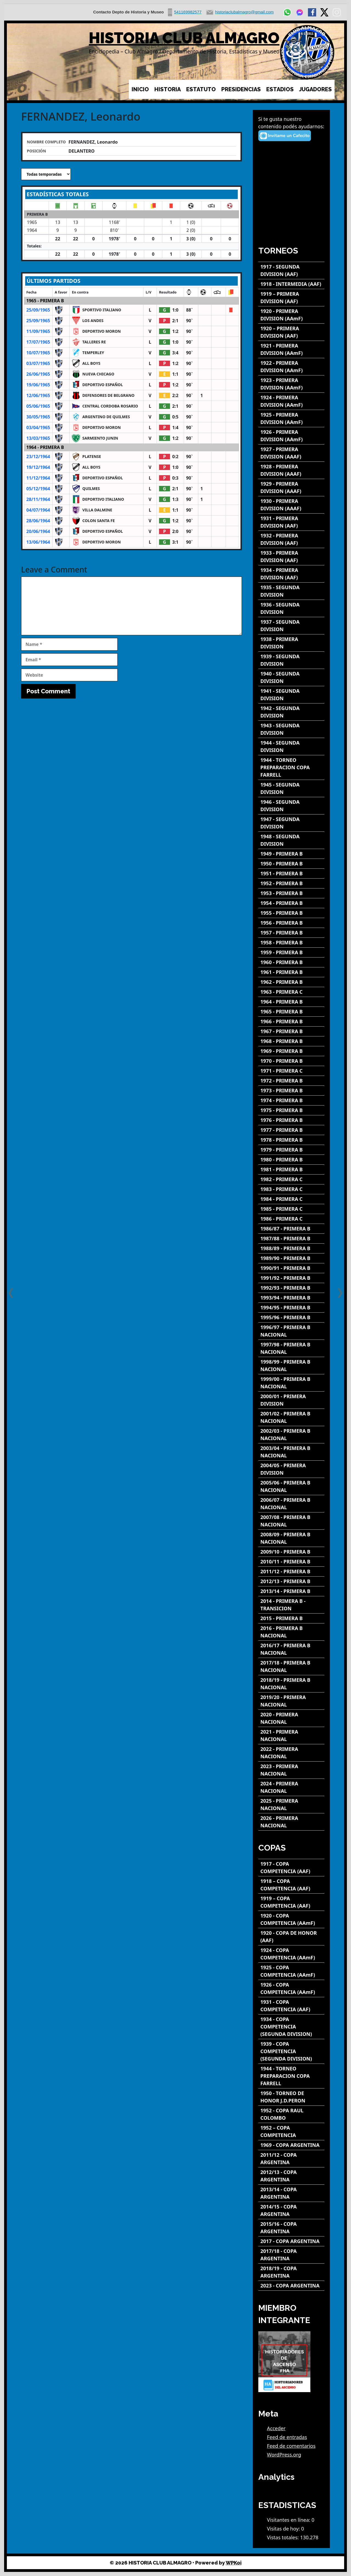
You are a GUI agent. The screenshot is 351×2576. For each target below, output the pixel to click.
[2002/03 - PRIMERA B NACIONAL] (291, 1434)
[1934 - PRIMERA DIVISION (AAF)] (291, 573)
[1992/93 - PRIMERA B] (291, 1288)
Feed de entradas (287, 2437)
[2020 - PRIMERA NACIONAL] (291, 1718)
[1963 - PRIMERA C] (291, 992)
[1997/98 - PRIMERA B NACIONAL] (291, 1348)
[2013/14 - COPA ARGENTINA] (291, 2193)
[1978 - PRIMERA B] (291, 1140)
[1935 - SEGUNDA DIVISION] (291, 591)
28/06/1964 (38, 520)
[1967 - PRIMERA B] (291, 1031)
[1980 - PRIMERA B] (291, 1159)
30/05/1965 (38, 417)
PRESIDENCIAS (241, 89)
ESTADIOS (280, 89)
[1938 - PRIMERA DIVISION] (291, 642)
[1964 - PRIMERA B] (291, 1002)
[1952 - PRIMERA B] (291, 883)
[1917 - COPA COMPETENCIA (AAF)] (291, 1867)
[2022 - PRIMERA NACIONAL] (291, 1752)
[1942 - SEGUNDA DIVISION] (291, 711)
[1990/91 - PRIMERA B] (291, 1268)
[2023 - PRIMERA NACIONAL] (291, 1770)
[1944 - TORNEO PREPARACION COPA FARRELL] (291, 767)
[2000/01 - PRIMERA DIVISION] (291, 1400)
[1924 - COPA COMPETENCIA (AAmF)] (291, 1953)
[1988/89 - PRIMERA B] (291, 1248)
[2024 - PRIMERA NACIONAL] (291, 1787)
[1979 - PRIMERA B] (291, 1150)
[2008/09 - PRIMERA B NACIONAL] (291, 1538)
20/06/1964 (38, 531)
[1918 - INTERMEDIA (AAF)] (291, 284)
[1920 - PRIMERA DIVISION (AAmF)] (291, 314)
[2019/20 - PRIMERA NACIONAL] (291, 1700)
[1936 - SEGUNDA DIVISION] (291, 608)
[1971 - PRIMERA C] (291, 1071)
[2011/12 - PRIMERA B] (291, 1571)
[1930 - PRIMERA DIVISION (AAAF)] (291, 504)
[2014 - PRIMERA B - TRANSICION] (291, 1604)
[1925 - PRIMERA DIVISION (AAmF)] (291, 418)
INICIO (140, 89)
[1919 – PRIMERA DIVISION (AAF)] (291, 297)
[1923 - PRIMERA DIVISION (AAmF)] (291, 383)
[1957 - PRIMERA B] (291, 932)
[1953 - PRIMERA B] (291, 893)
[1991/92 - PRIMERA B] (291, 1278)
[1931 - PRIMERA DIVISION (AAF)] (291, 522)
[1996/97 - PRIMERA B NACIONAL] (291, 1331)
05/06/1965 (38, 406)
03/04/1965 (38, 427)
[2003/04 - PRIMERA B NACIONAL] (291, 1451)
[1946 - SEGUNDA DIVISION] (291, 805)
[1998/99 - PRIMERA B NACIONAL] (291, 1365)
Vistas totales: (283, 2537)
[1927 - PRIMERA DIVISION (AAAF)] (291, 452)
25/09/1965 (38, 310)
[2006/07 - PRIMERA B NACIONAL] (291, 1503)
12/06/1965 (38, 395)
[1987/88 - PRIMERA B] (291, 1238)
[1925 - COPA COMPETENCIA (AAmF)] (291, 1971)
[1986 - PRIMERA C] (291, 1219)
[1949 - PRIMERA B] (291, 854)
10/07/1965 (38, 352)
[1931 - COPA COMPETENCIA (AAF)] (291, 2005)
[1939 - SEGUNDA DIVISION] (291, 660)
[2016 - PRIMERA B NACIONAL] (291, 1631)
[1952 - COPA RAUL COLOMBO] (291, 2114)
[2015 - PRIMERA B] (291, 1618)
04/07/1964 (38, 510)
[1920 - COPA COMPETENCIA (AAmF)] (291, 1919)
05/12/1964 (38, 488)
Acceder (276, 2428)
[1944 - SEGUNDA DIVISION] (291, 746)
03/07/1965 (38, 363)
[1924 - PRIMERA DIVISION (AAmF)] (291, 401)
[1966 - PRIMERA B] (291, 1021)
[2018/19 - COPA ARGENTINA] (291, 2272)
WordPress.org (284, 2454)
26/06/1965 (38, 374)
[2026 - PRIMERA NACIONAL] (291, 1821)
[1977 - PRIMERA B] (291, 1130)
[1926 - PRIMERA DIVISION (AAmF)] (291, 435)
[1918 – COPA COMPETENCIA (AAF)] (291, 1884)
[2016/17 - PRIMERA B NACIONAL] (291, 1649)
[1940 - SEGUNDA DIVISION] (291, 677)
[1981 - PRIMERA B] (291, 1169)
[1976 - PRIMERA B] (291, 1120)
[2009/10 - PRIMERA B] (291, 1552)
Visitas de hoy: (284, 2528)
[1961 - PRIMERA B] (291, 972)
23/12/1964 (38, 456)
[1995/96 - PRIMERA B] (291, 1317)
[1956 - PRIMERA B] (291, 923)
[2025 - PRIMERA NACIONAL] (291, 1804)
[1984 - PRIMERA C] (291, 1199)
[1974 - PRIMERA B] (291, 1100)
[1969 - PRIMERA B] (291, 1051)
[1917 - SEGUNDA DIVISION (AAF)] (291, 270)
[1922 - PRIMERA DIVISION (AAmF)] (291, 366)
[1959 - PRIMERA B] (291, 952)
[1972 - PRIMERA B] (291, 1080)
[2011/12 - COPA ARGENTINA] (291, 2158)
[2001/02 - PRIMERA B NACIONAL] (291, 1417)
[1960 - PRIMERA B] (291, 962)
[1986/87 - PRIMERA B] (291, 1228)
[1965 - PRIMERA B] (291, 1011)
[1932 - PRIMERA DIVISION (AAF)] (291, 539)
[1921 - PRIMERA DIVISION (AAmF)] (291, 349)
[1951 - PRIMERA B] (291, 873)
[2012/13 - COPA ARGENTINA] (291, 2175)
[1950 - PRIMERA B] (291, 863)
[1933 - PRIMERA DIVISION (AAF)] (291, 556)
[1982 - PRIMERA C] (291, 1179)
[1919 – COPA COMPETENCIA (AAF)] (291, 1902)
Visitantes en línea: (289, 2520)
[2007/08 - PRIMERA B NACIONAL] (291, 1520)
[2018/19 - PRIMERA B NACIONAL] (291, 1683)
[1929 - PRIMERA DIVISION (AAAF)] (291, 487)
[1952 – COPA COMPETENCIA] (291, 2131)
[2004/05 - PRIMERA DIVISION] (291, 1469)
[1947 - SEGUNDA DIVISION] (291, 822)
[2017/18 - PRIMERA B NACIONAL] (291, 1666)
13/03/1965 (38, 438)
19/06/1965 (38, 384)
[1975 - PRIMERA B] (291, 1110)
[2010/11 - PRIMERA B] (291, 1561)
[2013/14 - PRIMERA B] (291, 1591)
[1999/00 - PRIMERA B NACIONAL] (291, 1382)
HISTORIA (167, 89)
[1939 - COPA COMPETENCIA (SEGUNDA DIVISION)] (291, 2051)
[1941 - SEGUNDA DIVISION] (291, 694)
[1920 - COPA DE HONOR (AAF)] (291, 1936)
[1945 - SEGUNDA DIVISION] (291, 788)
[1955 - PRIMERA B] (291, 913)
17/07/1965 (38, 342)
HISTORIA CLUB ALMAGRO (184, 38)
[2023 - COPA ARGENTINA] (291, 2285)
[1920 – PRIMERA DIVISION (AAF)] (291, 332)
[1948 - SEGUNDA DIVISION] (291, 840)
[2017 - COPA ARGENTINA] (291, 2241)
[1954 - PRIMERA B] (291, 903)
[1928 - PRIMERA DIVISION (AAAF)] (291, 470)
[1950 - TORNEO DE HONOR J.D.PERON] (291, 2096)
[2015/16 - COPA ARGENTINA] (291, 2227)
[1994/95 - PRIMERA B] (291, 1307)
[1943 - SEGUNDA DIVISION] (291, 729)
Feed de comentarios (291, 2446)
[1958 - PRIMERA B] (291, 942)
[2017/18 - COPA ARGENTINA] (291, 2254)
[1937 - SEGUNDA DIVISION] (291, 625)
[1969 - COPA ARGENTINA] (291, 2145)
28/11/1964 (38, 499)
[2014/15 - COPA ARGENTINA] (291, 2210)
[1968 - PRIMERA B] (291, 1041)
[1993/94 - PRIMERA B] (291, 1298)
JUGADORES (315, 89)
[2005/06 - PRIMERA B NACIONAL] (291, 1486)
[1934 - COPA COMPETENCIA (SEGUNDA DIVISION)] (291, 2026)
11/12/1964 (38, 478)
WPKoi (234, 2563)
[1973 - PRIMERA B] (291, 1090)
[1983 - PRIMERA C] (291, 1189)
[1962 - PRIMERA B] (291, 982)
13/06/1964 (38, 542)
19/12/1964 (38, 467)
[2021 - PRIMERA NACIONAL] (291, 1735)
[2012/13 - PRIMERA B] (291, 1581)
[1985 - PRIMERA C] (291, 1209)
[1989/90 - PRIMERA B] (291, 1258)
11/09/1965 (38, 331)
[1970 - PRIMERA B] (291, 1061)
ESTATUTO (201, 89)
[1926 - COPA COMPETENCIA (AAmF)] (291, 1988)
